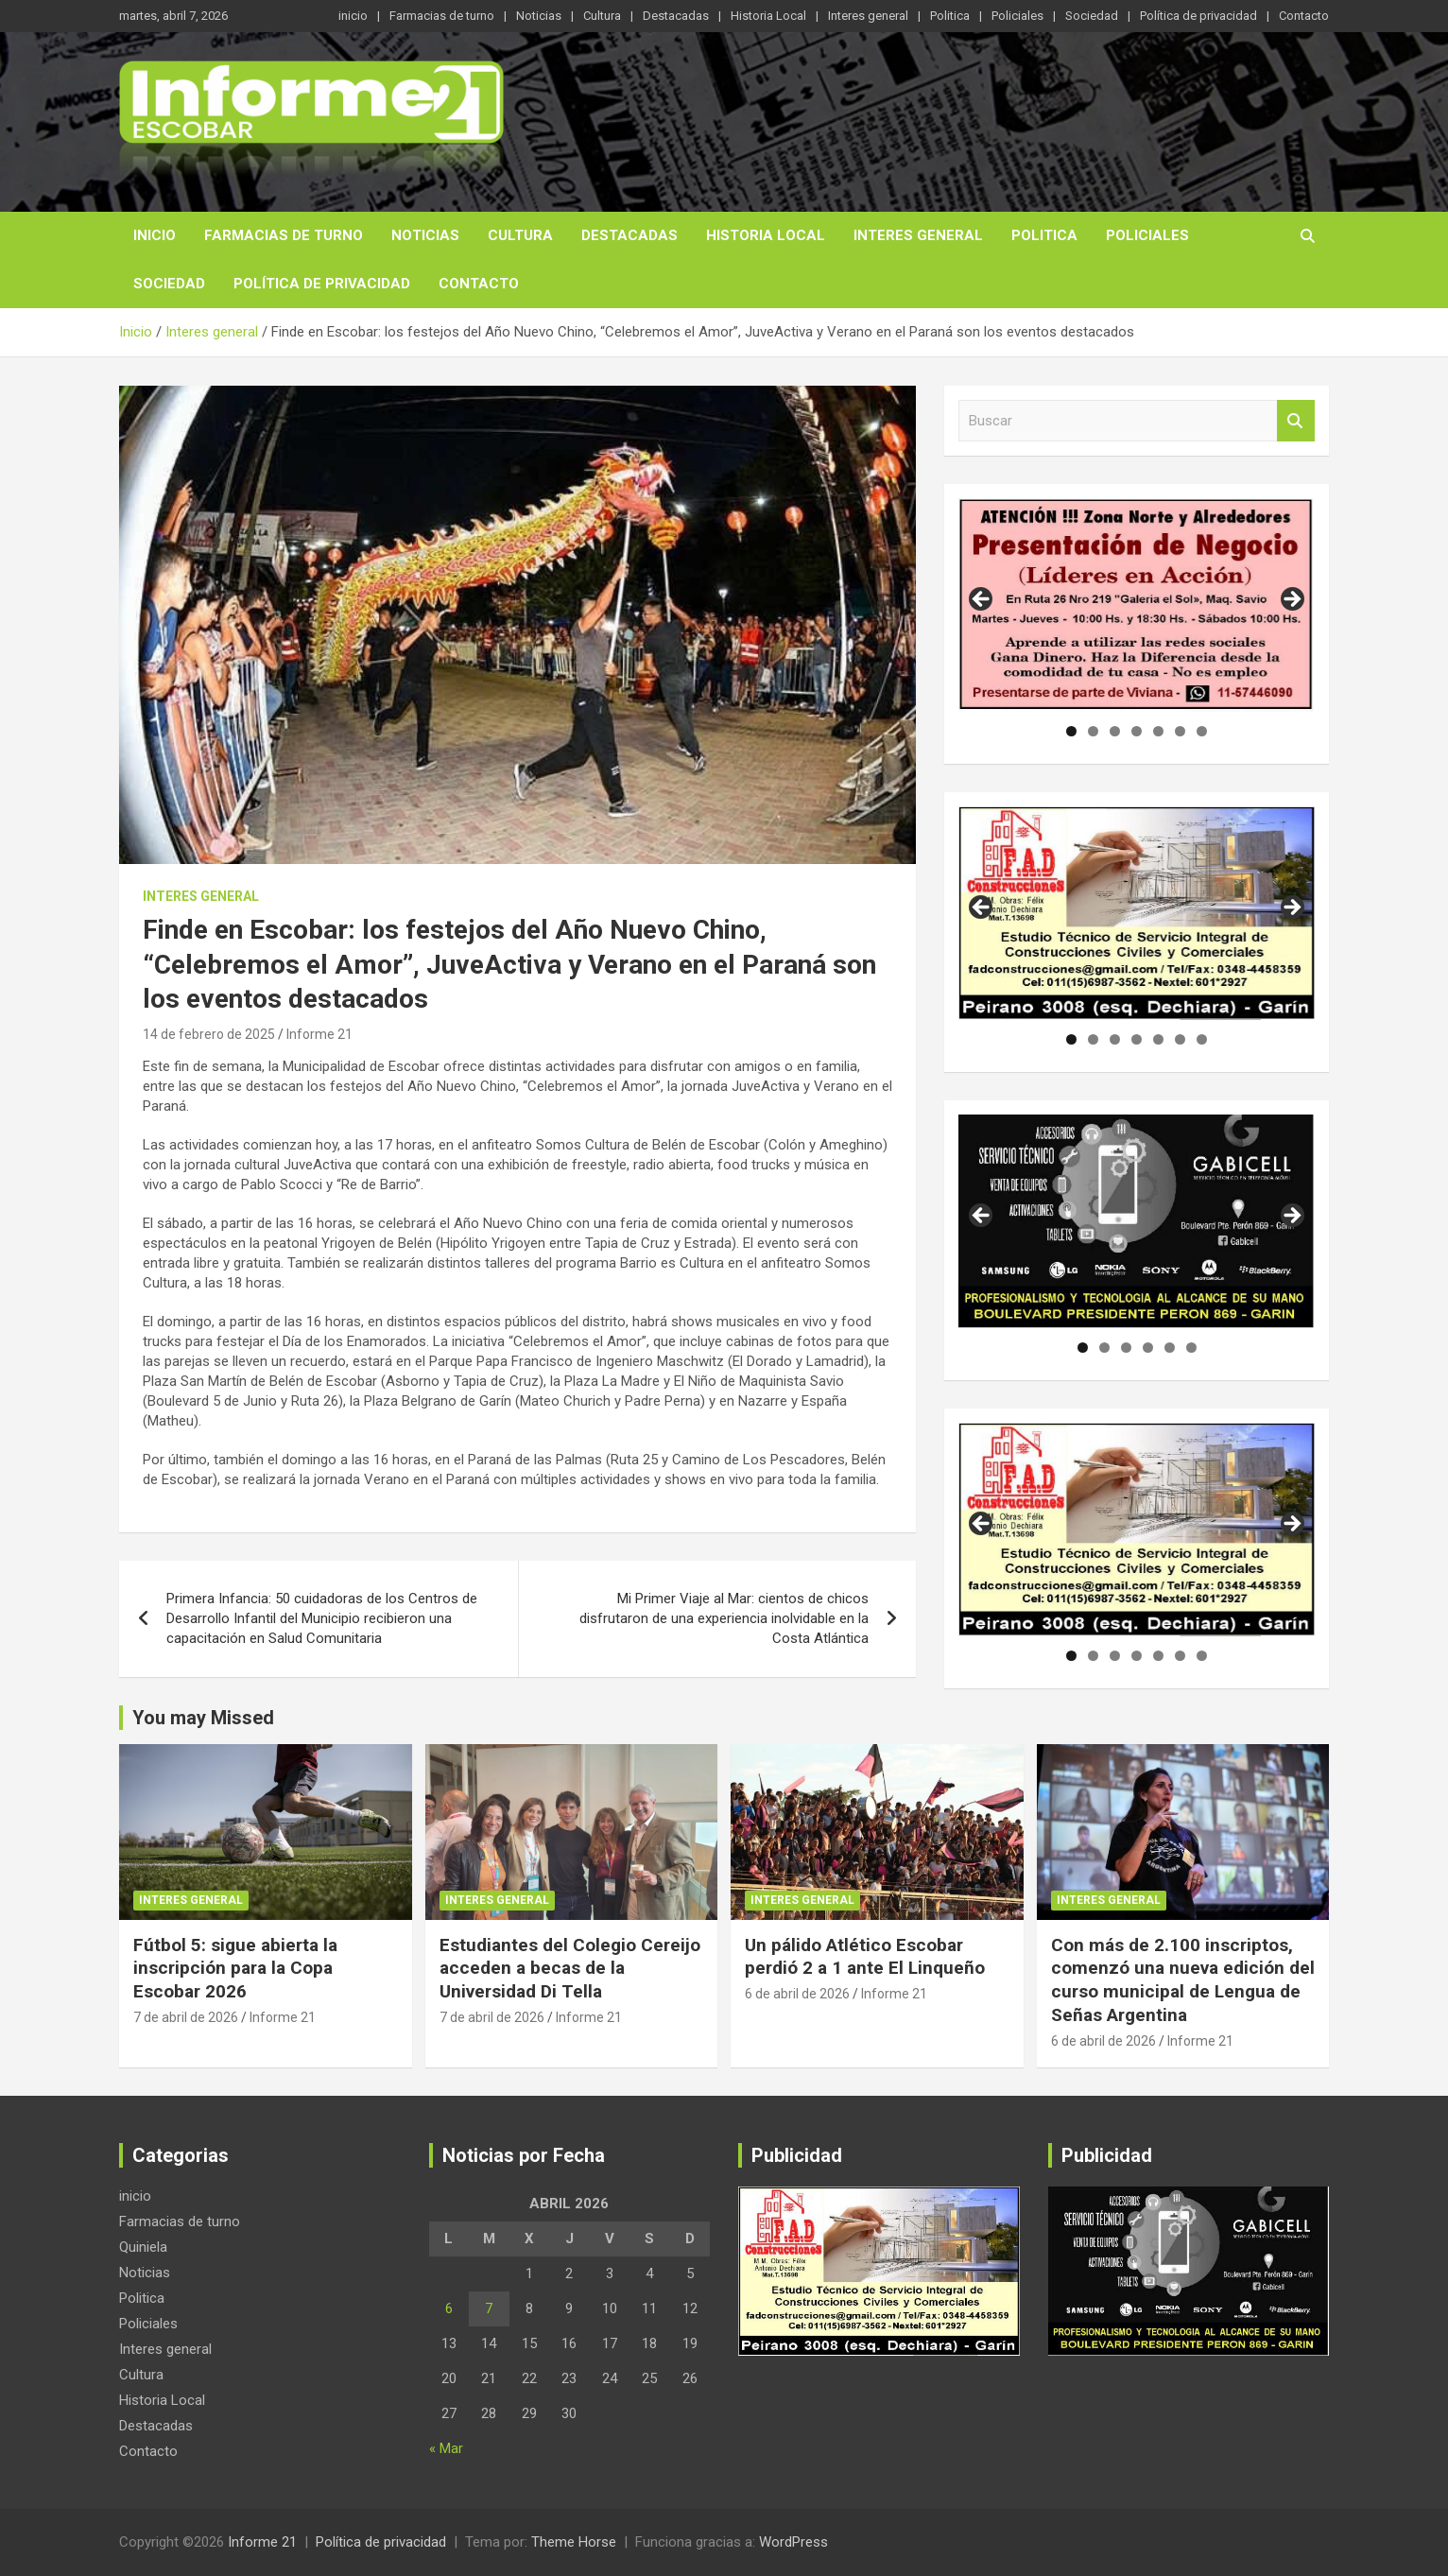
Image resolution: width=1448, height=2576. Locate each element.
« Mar (446, 2448)
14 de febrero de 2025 (209, 1034)
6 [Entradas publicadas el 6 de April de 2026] (449, 2308)
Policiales (1017, 16)
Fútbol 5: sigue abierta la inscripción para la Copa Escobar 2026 (235, 1968)
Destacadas (676, 16)
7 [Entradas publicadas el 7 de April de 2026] (488, 2308)
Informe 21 (319, 1034)
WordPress (793, 2541)
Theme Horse (573, 2541)
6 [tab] (1180, 731)
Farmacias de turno (441, 16)
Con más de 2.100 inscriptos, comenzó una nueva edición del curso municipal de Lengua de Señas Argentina (1183, 1980)
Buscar (1296, 421)
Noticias (538, 16)
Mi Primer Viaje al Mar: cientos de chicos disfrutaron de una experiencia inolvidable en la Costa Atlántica (724, 1618)
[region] (1136, 605)
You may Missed (203, 1717)
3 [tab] (1115, 731)
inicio (353, 16)
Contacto (1304, 16)
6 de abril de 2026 (797, 1993)
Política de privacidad (1198, 16)
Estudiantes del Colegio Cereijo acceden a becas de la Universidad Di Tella (570, 1968)
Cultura (602, 16)
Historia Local (768, 16)
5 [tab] (1158, 731)
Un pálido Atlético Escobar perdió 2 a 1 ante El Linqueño (865, 1957)
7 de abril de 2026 (185, 2017)
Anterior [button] (982, 600)
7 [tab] (1202, 731)
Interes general (868, 16)
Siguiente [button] (1291, 600)
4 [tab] (1136, 731)
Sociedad (1091, 16)
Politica (950, 16)
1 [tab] (1071, 731)
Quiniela (143, 2247)
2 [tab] (1093, 731)
